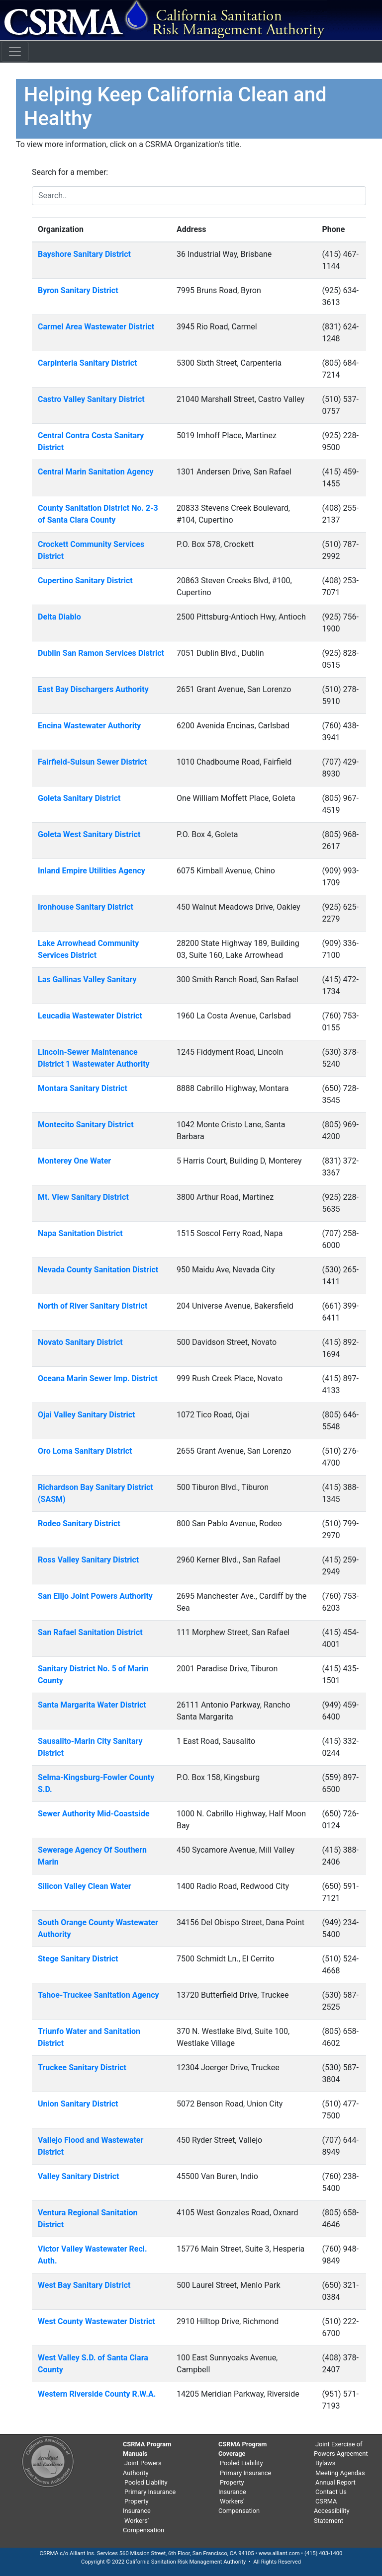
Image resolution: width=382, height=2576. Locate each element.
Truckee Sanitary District (82, 2067)
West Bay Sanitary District (84, 2285)
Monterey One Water (74, 1161)
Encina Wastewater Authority (89, 725)
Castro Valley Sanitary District (91, 399)
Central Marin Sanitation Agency (96, 471)
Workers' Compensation (143, 2525)
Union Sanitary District (78, 2103)
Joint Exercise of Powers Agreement (341, 2448)
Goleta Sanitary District (79, 798)
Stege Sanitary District (78, 1958)
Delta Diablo (59, 617)
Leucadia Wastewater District (90, 1015)
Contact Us (331, 2492)
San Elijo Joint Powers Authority (95, 1596)
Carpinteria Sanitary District (87, 363)
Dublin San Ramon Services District (101, 653)
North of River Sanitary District (92, 1306)
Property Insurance (137, 2506)
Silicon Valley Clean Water (84, 1886)
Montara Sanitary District (82, 1088)
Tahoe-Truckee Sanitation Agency (98, 1995)
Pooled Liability (146, 2482)
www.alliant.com (279, 2553)
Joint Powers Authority (142, 2467)
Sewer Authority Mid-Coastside (94, 1813)
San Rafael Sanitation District (90, 1632)
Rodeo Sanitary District (79, 1523)
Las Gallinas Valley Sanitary (87, 979)
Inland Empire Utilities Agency (91, 870)
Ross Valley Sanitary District (88, 1559)
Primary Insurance (150, 2492)
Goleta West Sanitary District (89, 834)
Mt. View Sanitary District (83, 1197)
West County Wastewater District (96, 2321)
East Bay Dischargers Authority (93, 689)
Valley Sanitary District (78, 2176)
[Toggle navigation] (15, 52)
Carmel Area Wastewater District (96, 326)
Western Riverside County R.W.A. (97, 2394)
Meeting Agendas (340, 2473)
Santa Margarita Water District (92, 1705)
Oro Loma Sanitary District (85, 1451)
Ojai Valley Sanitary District (86, 1414)
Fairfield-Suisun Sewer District (92, 762)
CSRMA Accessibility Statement (332, 2511)
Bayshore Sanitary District (84, 254)
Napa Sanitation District (80, 1233)
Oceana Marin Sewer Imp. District (98, 1378)
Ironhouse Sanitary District (85, 907)
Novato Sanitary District (80, 1342)
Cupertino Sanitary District (85, 580)
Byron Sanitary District (78, 290)
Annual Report (335, 2482)
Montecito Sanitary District (86, 1124)
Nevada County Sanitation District (98, 1269)
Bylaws (325, 2463)
